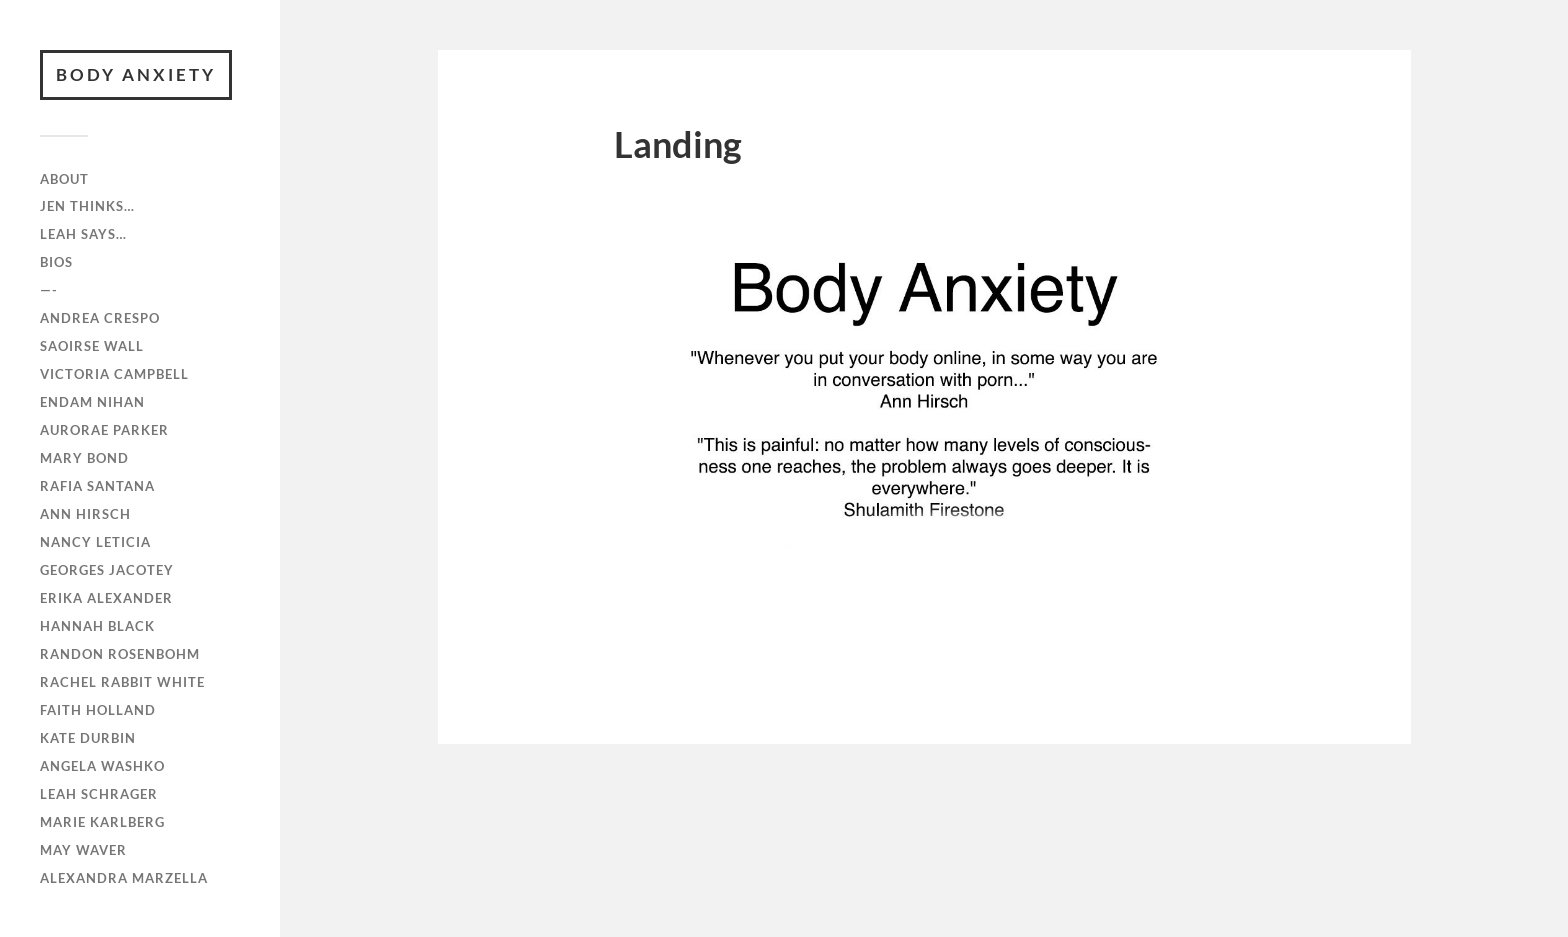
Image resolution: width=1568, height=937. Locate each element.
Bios (56, 262)
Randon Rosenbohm (120, 654)
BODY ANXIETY (136, 74)
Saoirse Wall (92, 346)
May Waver (83, 850)
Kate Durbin (88, 738)
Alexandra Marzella (124, 878)
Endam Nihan (92, 402)
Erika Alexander (106, 598)
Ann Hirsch (85, 514)
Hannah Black (97, 626)
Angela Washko (102, 766)
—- (49, 290)
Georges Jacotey (107, 570)
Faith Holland (98, 710)
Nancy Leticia (95, 542)
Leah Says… (83, 234)
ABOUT (64, 179)
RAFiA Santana (97, 486)
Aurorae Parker (104, 430)
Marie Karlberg (102, 822)
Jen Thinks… (87, 206)
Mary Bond (84, 458)
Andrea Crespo (100, 318)
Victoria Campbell (114, 374)
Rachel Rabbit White (122, 682)
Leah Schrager (99, 794)
